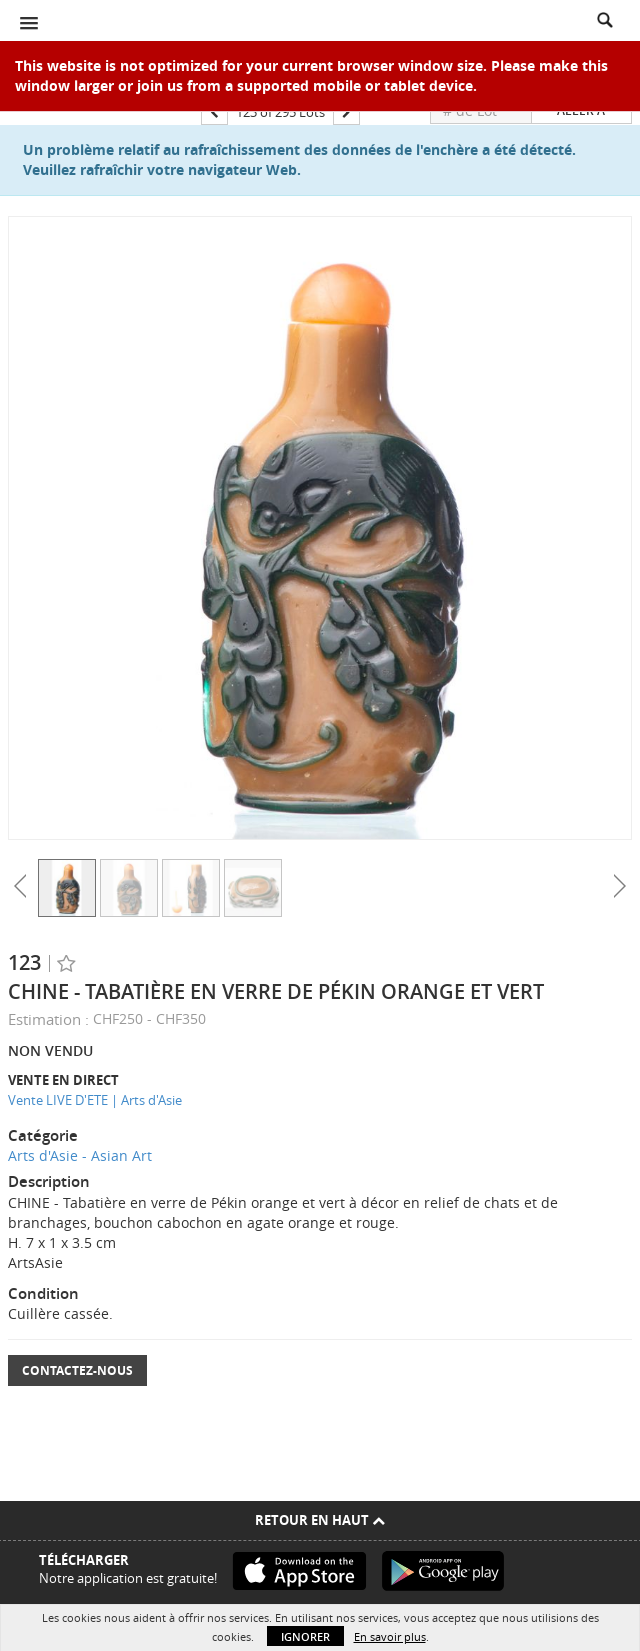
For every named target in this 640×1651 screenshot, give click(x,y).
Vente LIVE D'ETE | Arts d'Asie (95, 1100)
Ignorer (305, 1636)
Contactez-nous (77, 1370)
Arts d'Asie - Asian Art (80, 1155)
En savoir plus (390, 1636)
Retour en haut (320, 1520)
